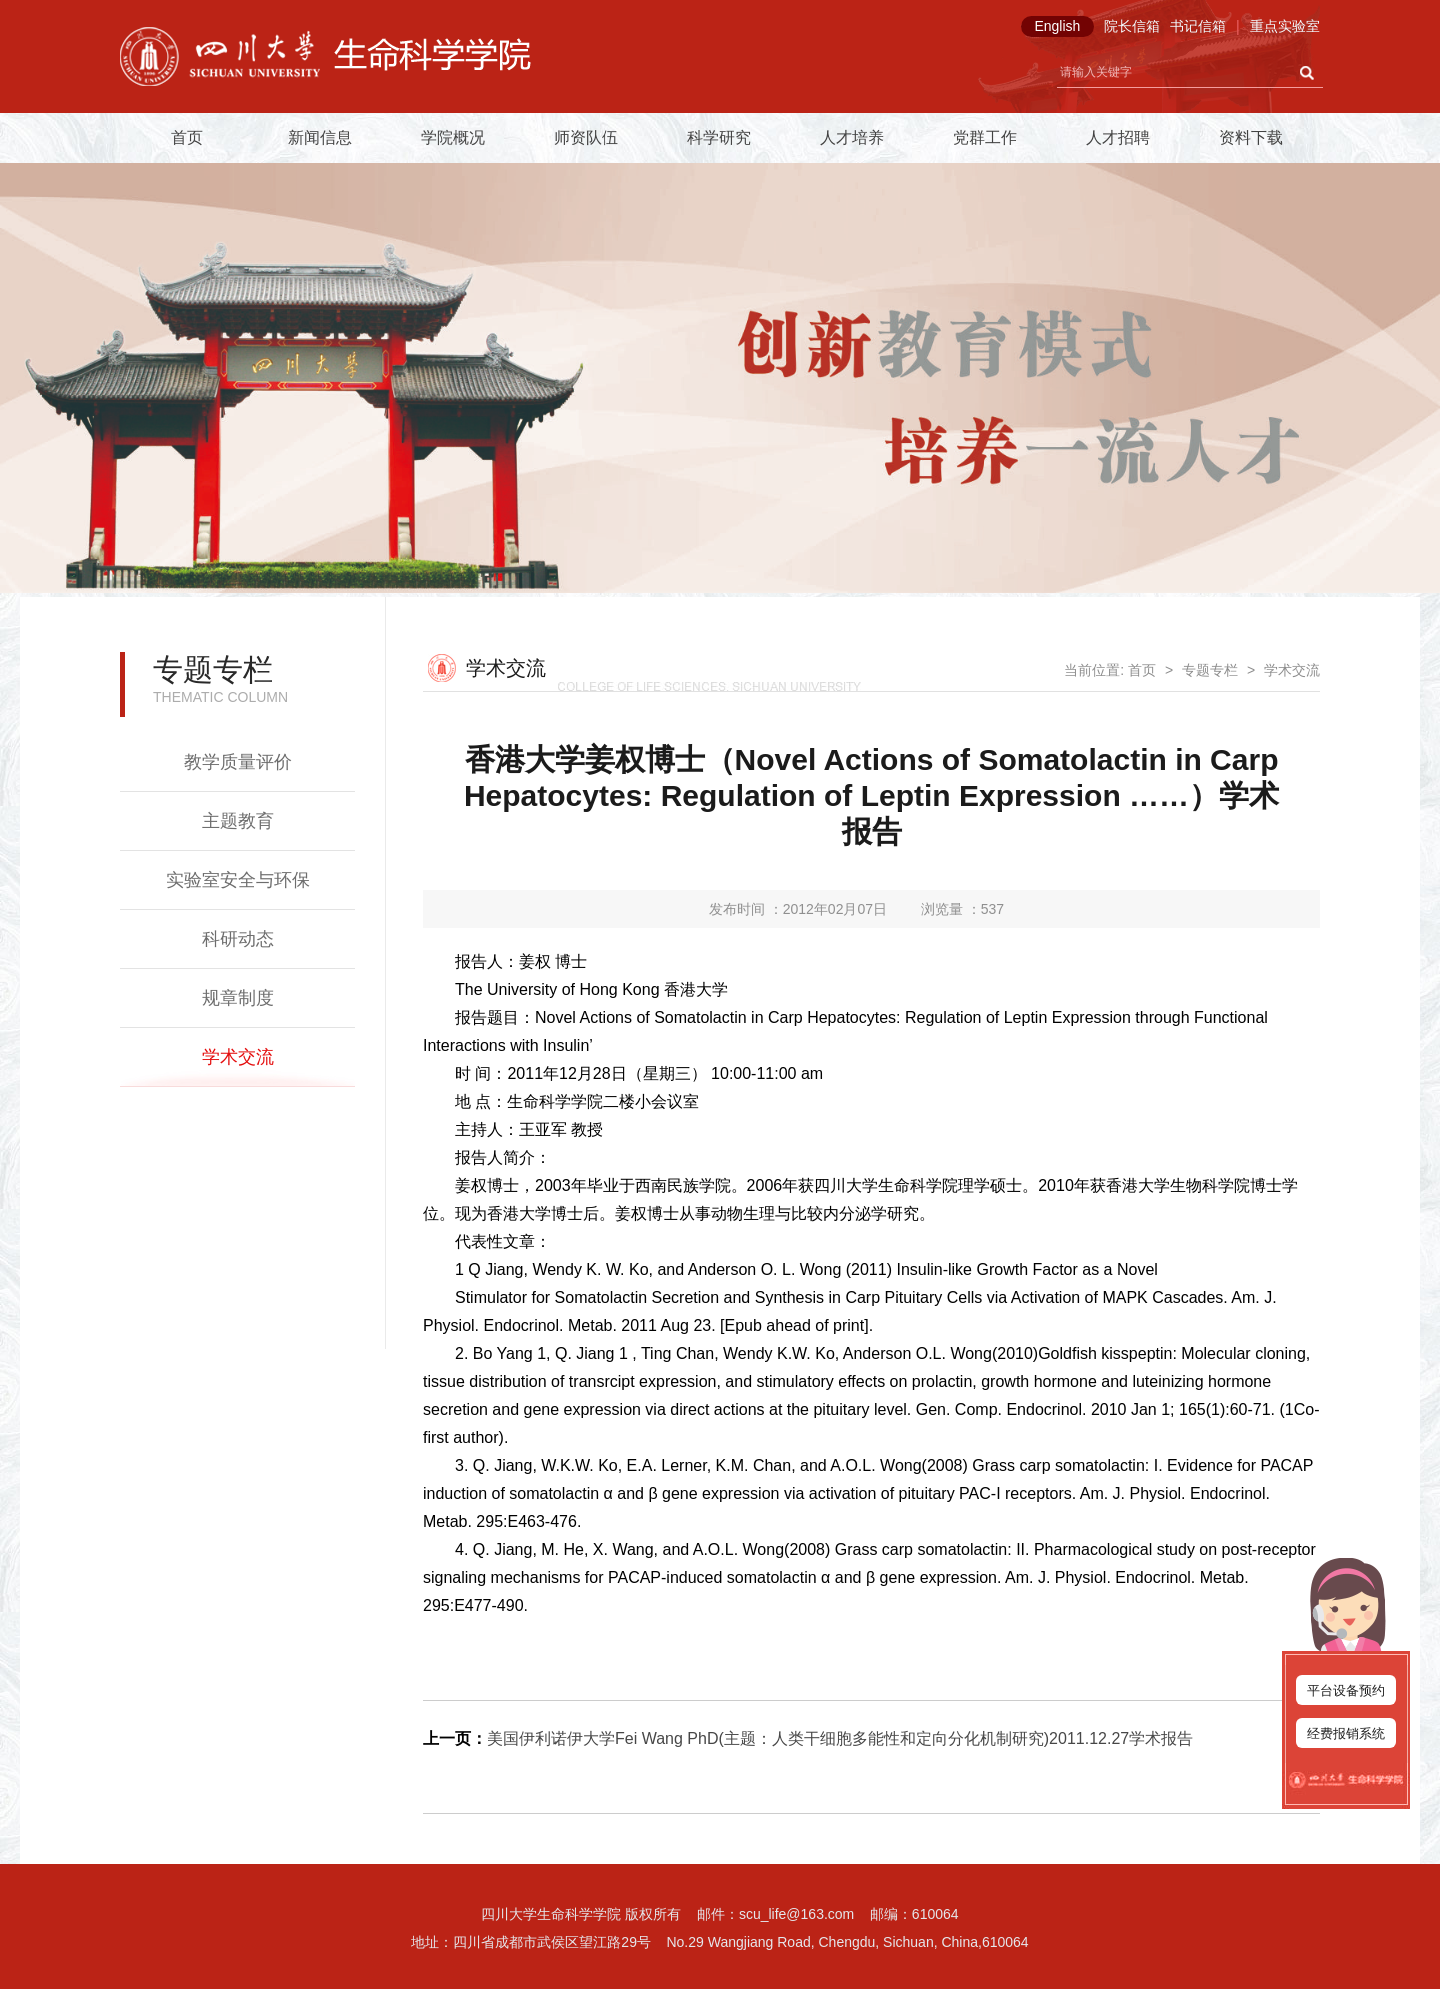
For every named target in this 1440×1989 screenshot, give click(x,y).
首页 (187, 137)
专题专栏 (1210, 670)
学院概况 (453, 137)
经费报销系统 (1346, 1733)
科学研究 (719, 137)
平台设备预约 (1346, 1690)
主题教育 (238, 821)
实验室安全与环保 (238, 880)
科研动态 (238, 939)
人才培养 (852, 137)
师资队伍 (586, 137)
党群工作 (985, 137)
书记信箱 (1198, 26)
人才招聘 (1118, 137)
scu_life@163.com (796, 1914)
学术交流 (238, 1057)
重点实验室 (1285, 26)
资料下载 (1251, 137)
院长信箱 (1132, 26)
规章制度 (238, 998)
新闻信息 (320, 137)
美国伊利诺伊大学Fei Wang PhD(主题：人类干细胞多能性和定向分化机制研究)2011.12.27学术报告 (840, 1738)
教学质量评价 (238, 762)
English (1057, 26)
